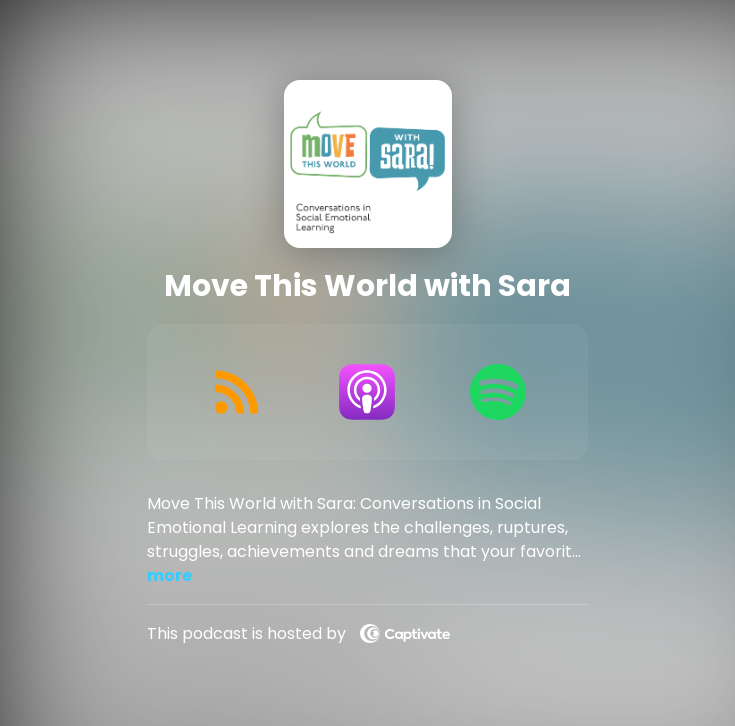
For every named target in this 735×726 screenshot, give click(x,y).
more (169, 575)
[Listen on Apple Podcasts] (367, 392)
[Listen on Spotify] (498, 392)
